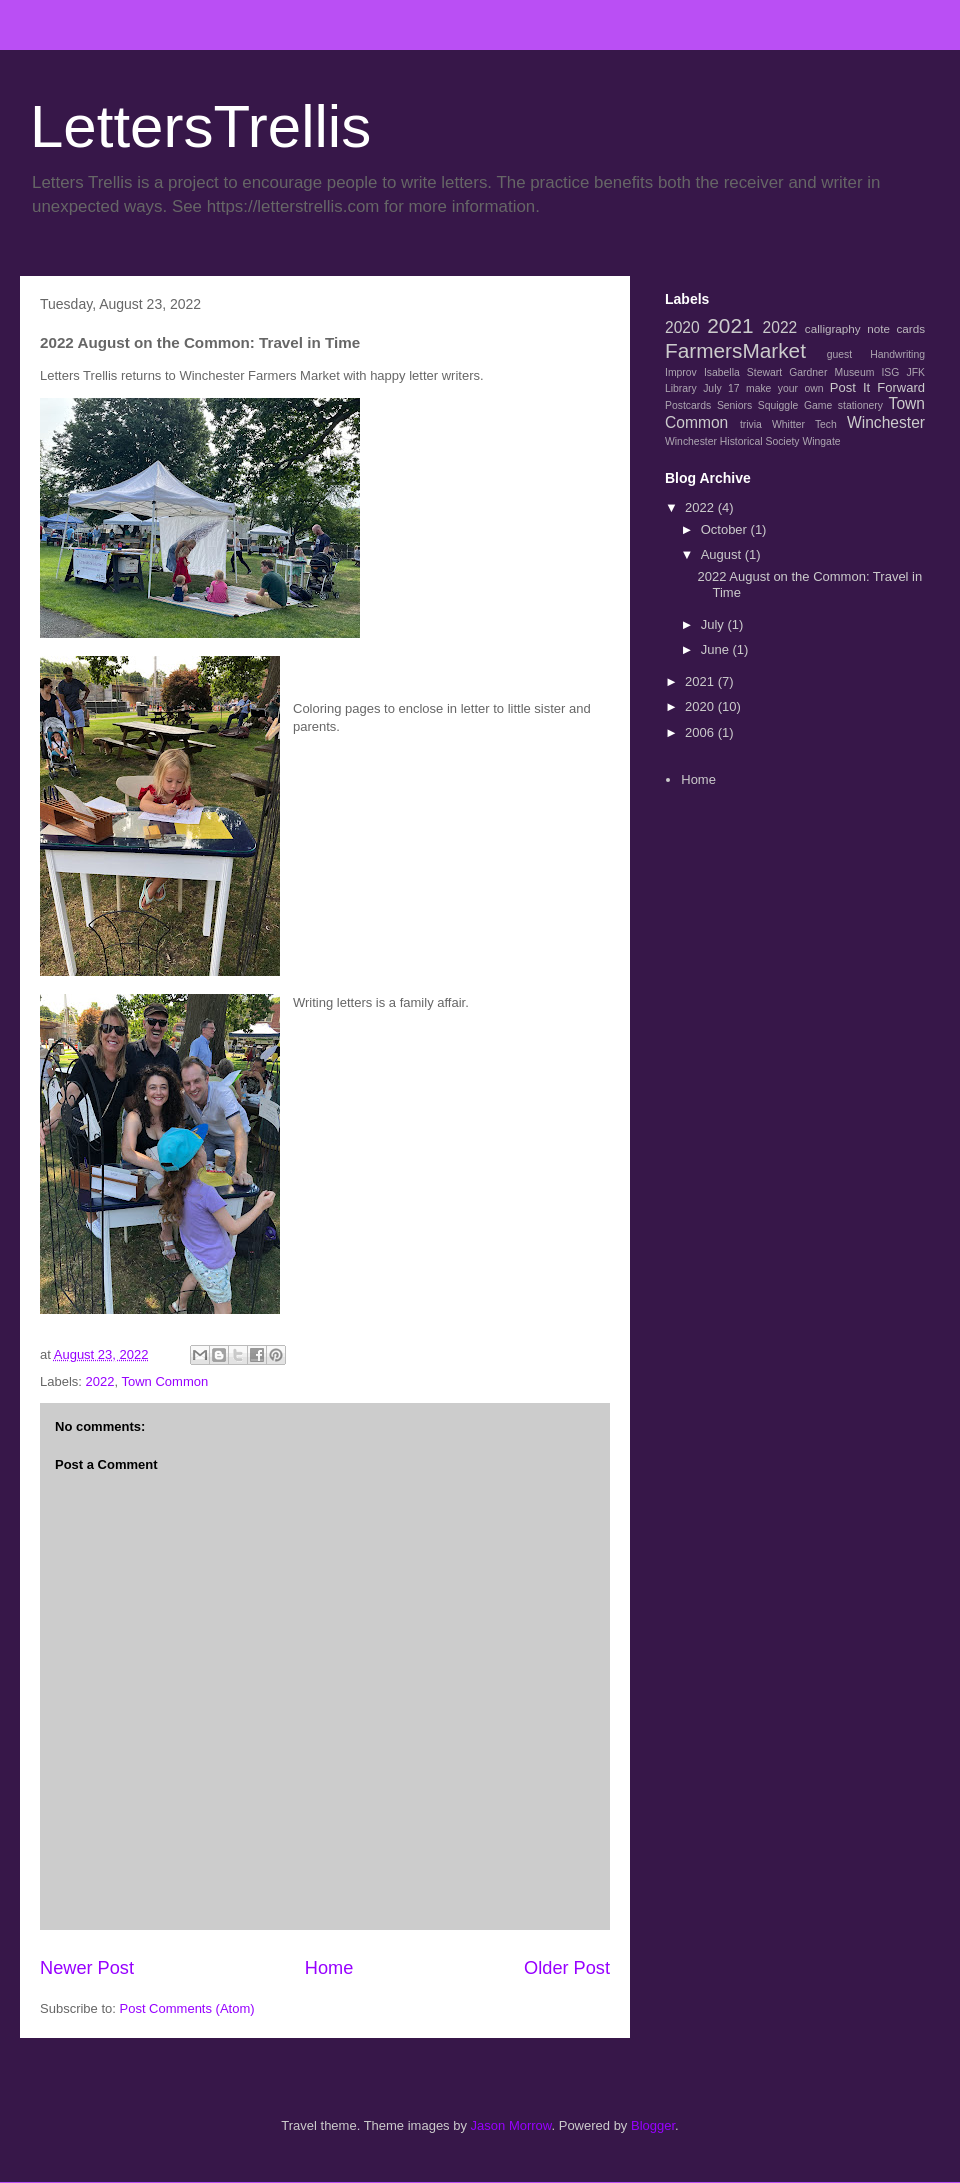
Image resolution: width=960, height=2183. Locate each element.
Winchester (886, 422)
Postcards (688, 405)
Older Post (567, 1968)
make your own (784, 388)
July (714, 624)
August (723, 554)
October (726, 529)
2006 (701, 732)
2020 (682, 327)
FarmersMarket (735, 350)
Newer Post (87, 1968)
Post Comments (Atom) (187, 2008)
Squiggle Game (795, 405)
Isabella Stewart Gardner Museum (789, 372)
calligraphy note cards (865, 328)
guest (839, 354)
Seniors (734, 405)
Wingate (821, 441)
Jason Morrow (511, 2125)
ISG (890, 372)
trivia (751, 424)
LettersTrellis (200, 126)
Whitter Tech (804, 424)
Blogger (653, 2125)
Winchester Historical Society (732, 441)
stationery (860, 405)
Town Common (164, 1381)
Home (329, 1968)
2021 (730, 325)
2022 (100, 1381)
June (717, 649)
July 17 (721, 388)
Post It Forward (877, 387)
